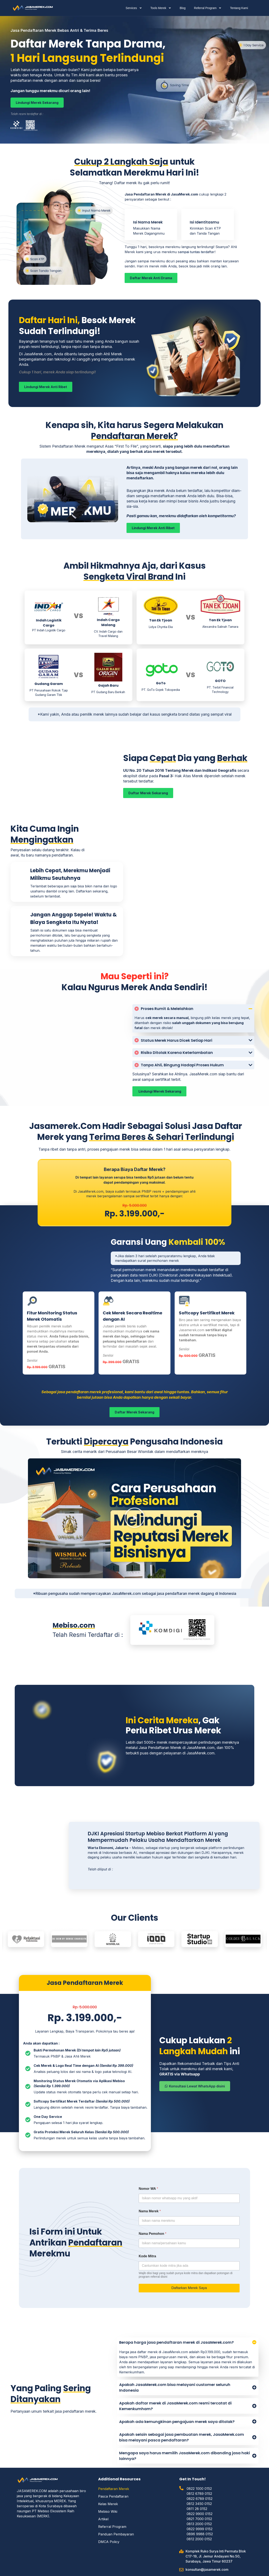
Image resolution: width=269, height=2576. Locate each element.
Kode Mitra (147, 2256)
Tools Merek (160, 8)
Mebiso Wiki (107, 2511)
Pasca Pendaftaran (113, 2496)
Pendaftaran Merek (113, 2489)
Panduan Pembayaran (116, 2534)
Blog (183, 8)
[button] (134, 1518)
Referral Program (208, 8)
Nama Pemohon (152, 2233)
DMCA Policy (108, 2542)
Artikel (103, 2519)
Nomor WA (148, 2188)
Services (134, 8)
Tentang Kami (239, 8)
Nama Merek (150, 2211)
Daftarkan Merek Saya (189, 2288)
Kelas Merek (108, 2504)
